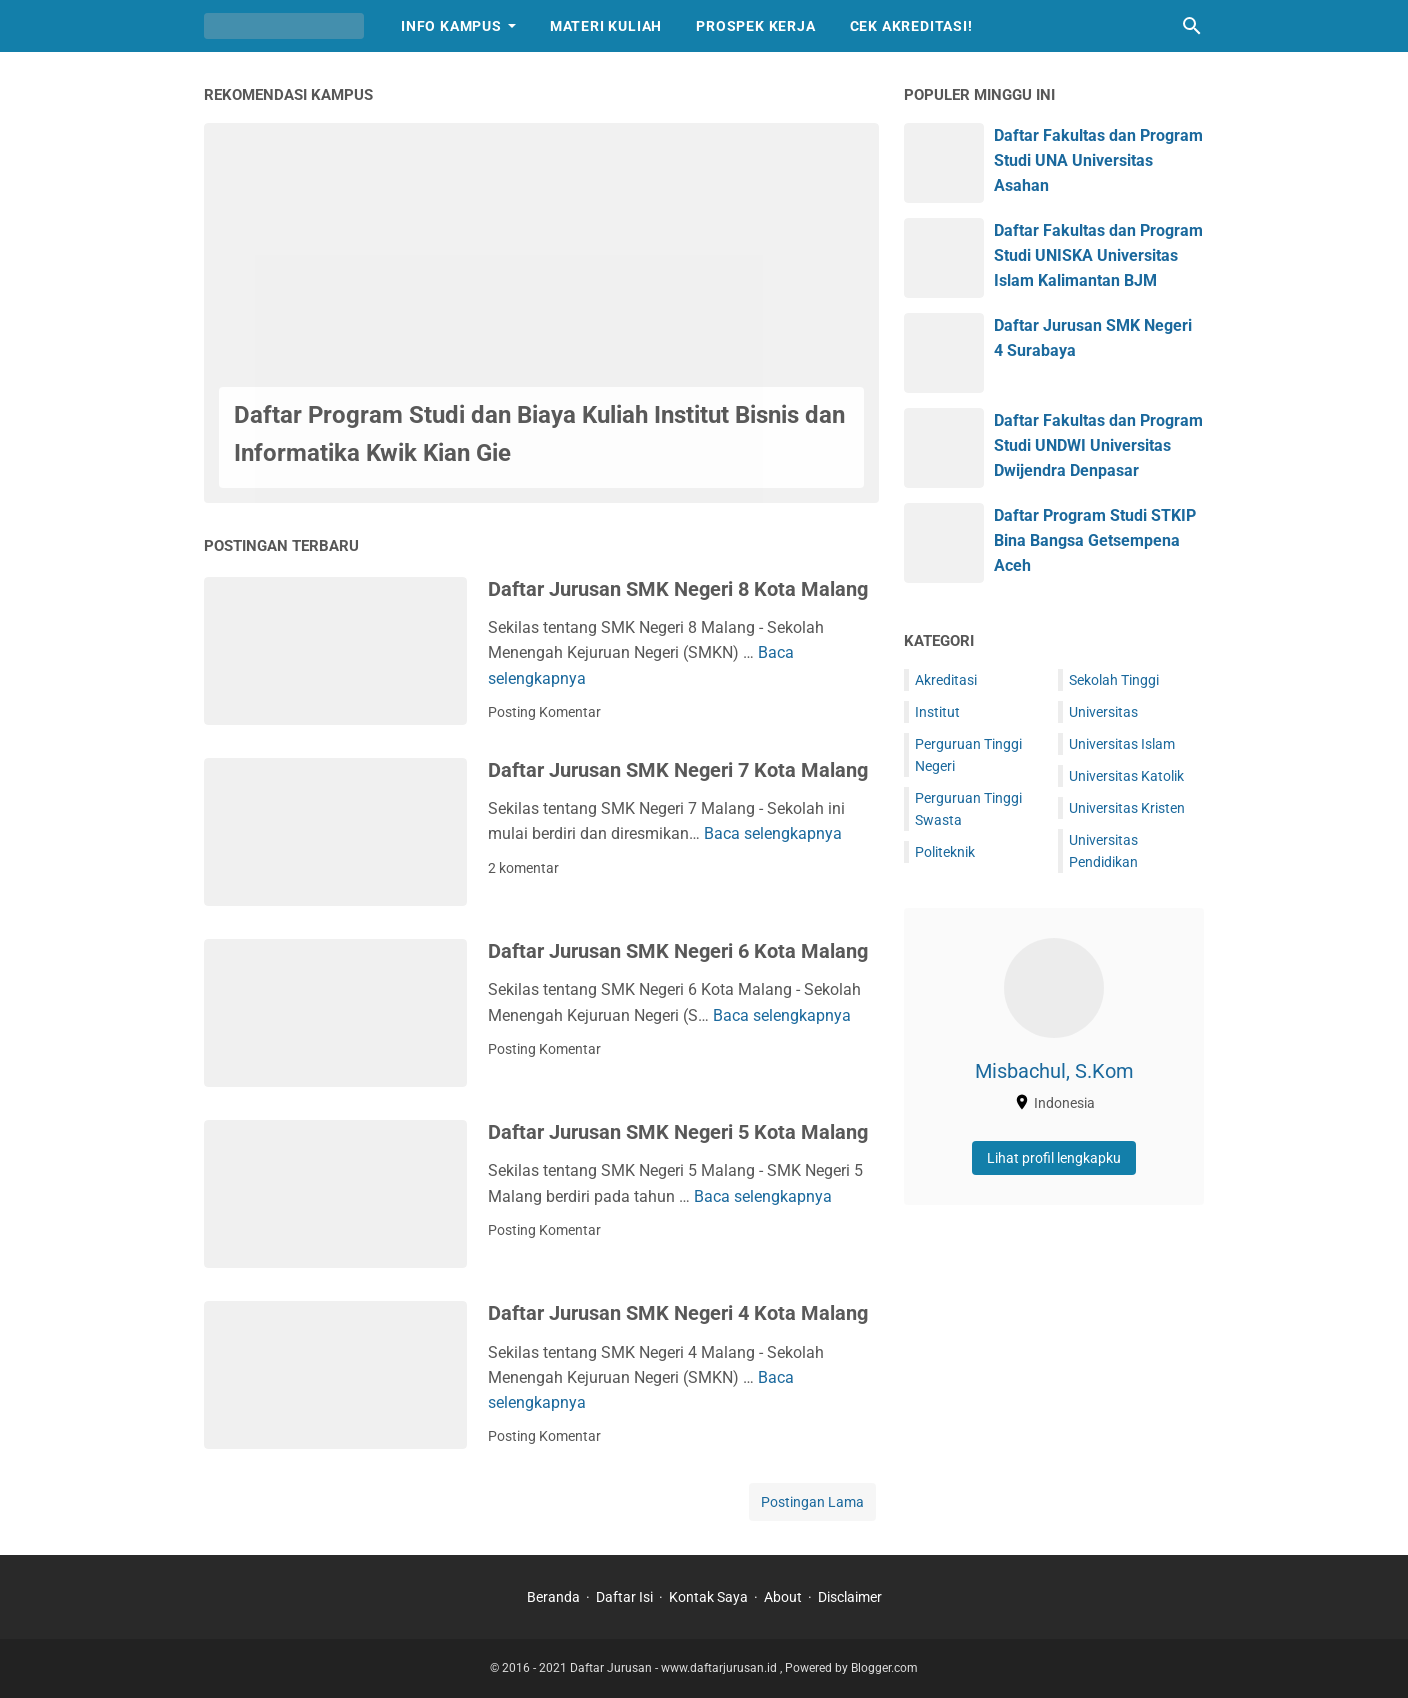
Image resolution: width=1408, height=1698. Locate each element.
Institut (937, 712)
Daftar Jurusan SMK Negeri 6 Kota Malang (678, 951)
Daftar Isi (624, 1597)
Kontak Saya (708, 1597)
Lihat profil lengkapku (1054, 1158)
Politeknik (945, 852)
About (783, 1597)
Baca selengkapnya (773, 833)
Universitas (1103, 712)
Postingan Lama (812, 1502)
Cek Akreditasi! (911, 26)
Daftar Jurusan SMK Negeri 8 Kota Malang (678, 589)
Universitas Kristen (1127, 808)
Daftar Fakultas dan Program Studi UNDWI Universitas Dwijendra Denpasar (1098, 445)
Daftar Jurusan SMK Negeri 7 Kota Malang (678, 770)
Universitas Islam (1122, 744)
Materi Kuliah (606, 26)
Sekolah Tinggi (1114, 680)
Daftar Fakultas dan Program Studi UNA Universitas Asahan (1098, 160)
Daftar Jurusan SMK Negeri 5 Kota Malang (678, 1132)
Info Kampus (451, 26)
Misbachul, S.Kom (1054, 1071)
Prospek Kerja (755, 26)
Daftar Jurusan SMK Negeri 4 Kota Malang (678, 1313)
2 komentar (523, 868)
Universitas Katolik (1126, 776)
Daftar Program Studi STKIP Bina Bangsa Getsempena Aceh (1095, 540)
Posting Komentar (544, 712)
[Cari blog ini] (1192, 26)
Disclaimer (850, 1597)
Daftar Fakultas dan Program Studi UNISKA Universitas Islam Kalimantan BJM (1098, 255)
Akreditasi (946, 680)
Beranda (553, 1597)
